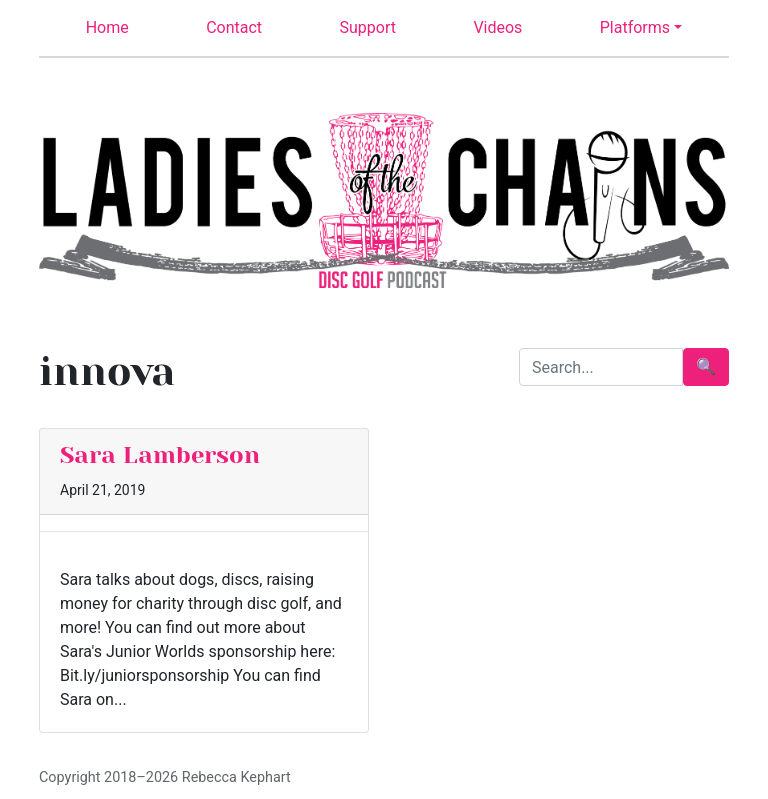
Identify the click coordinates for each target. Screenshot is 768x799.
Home (107, 27)
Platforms (635, 27)
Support (368, 27)
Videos (497, 27)
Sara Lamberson (160, 455)
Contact (234, 27)
